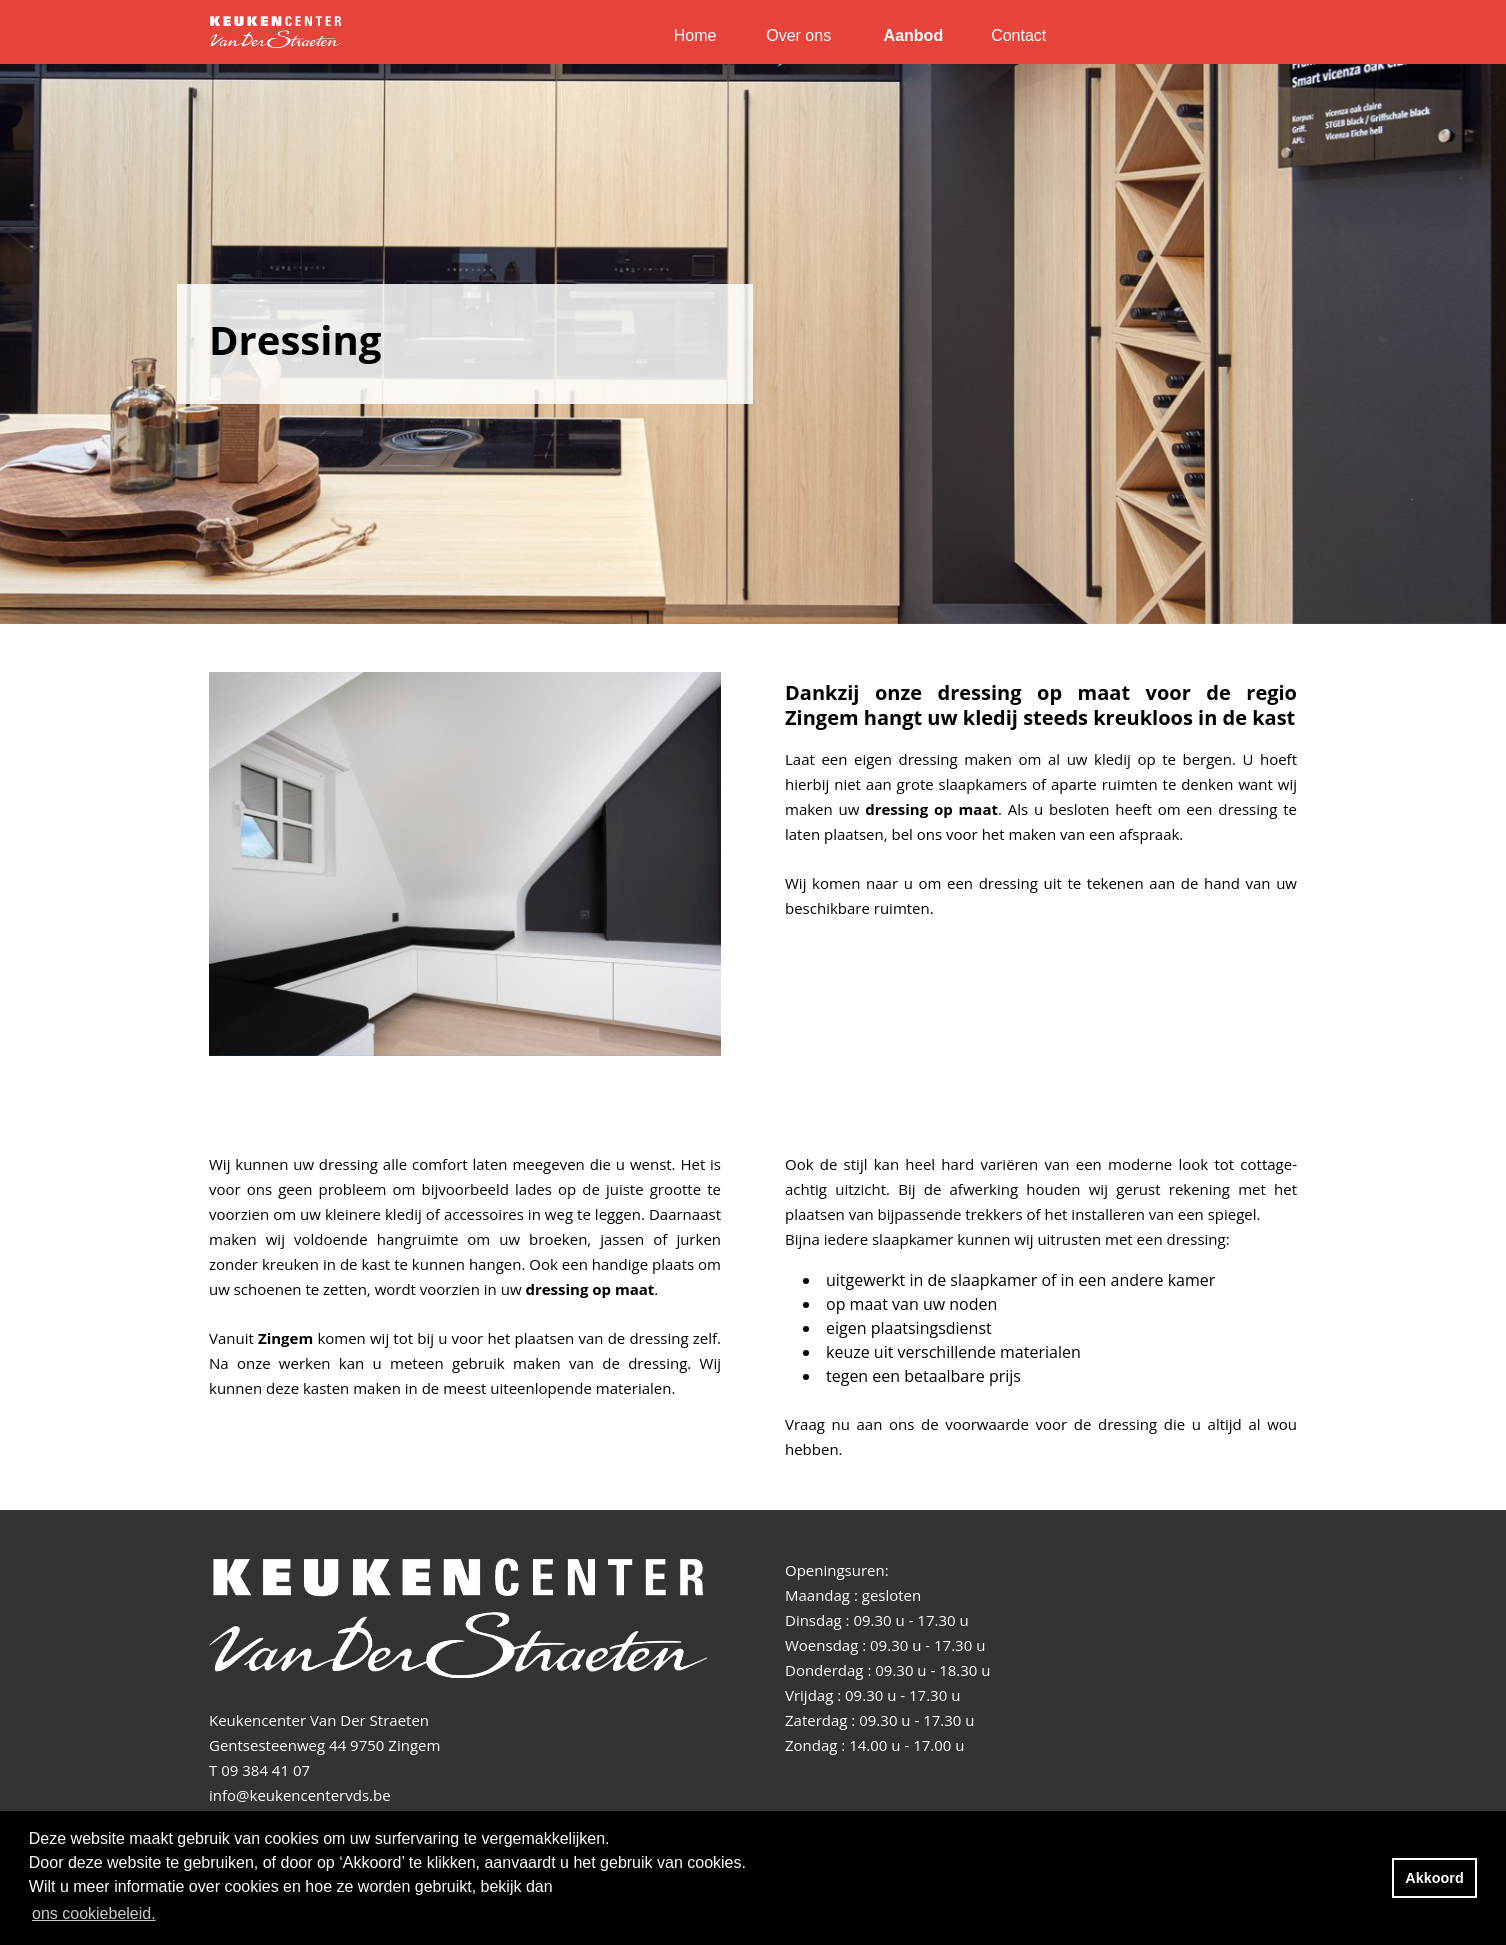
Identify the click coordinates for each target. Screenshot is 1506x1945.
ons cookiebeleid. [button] (94, 1913)
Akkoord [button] (1434, 1878)
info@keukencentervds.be (300, 1795)
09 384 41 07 (265, 1770)
